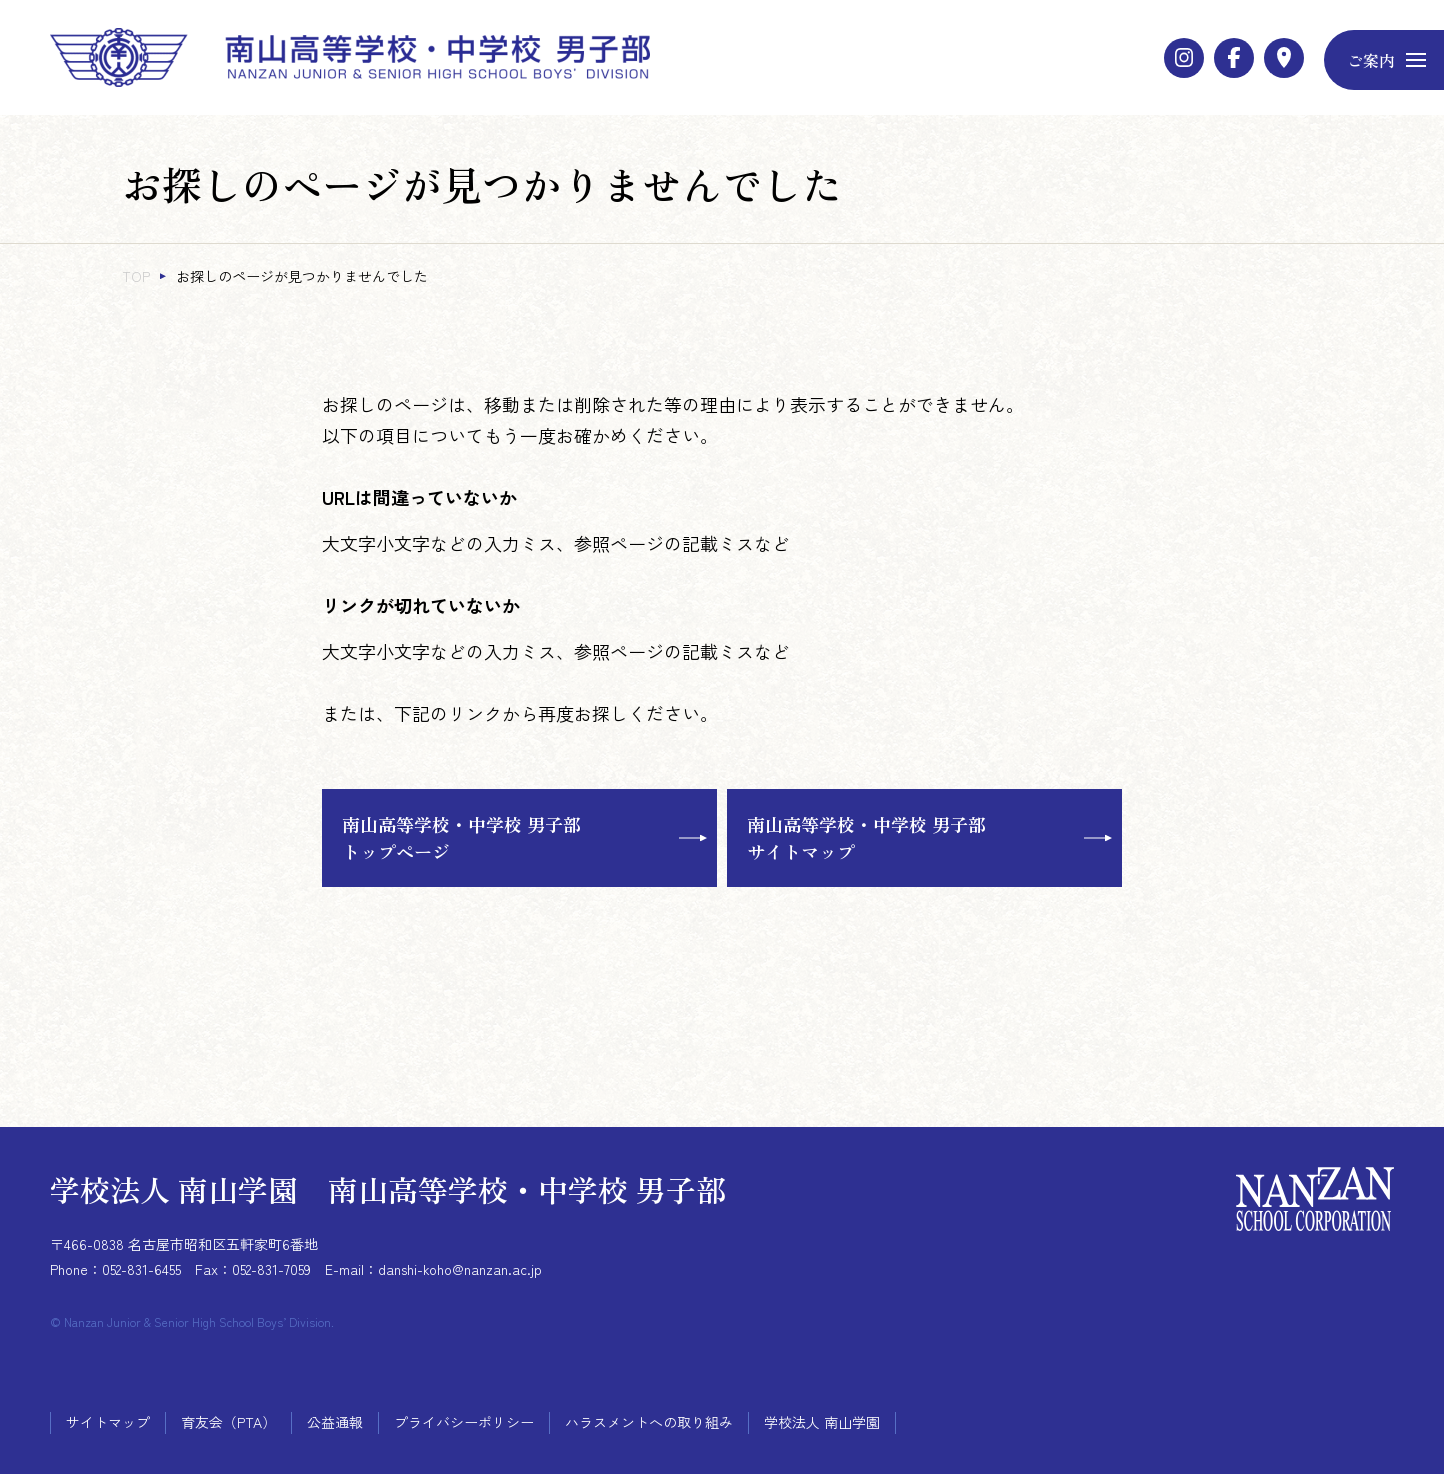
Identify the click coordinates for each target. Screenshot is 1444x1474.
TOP (136, 276)
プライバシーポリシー (464, 1422)
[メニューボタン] (1384, 60)
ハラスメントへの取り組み (649, 1422)
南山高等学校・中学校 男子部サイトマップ (866, 837)
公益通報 (335, 1422)
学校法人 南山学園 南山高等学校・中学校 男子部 (388, 1189)
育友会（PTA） (228, 1422)
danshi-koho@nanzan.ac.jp (460, 1269)
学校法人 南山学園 (822, 1422)
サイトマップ (108, 1422)
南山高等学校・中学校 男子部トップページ (461, 837)
